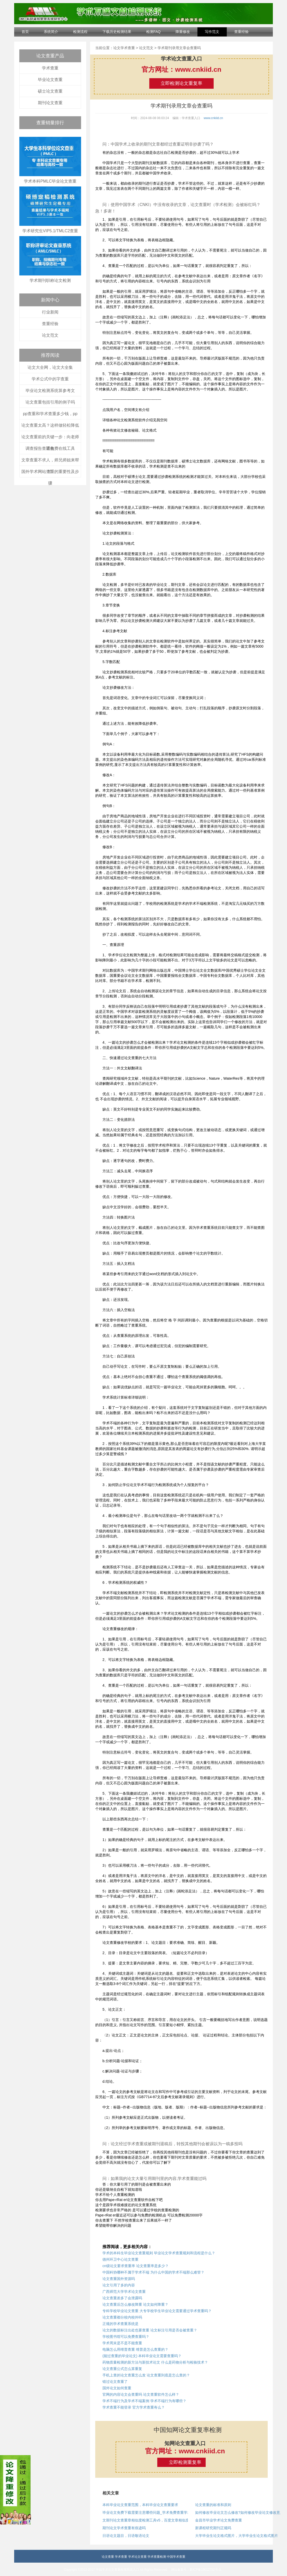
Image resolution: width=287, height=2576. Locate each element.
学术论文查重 (137, 2557)
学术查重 (50, 68)
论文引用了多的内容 (118, 2285)
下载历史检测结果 (116, 32)
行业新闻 (50, 312)
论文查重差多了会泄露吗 (122, 2298)
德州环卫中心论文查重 (120, 2259)
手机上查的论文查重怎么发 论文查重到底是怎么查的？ (146, 2375)
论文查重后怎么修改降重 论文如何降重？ (135, 2304)
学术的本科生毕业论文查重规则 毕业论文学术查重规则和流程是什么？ (158, 2253)
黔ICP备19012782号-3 (205, 2569)
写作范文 (212, 32)
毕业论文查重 (50, 79)
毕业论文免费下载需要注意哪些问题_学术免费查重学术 (146, 2512)
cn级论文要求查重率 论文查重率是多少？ (135, 2266)
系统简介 (51, 32)
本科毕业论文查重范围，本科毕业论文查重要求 (140, 2505)
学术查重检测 (156, 2557)
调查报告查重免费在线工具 (50, 448)
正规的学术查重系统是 (120, 2324)
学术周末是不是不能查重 (122, 2343)
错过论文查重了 (115, 2382)
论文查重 (108, 2557)
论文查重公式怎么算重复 (122, 2369)
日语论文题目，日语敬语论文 (125, 2536)
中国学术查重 (176, 2557)
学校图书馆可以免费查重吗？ (125, 2336)
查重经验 (241, 32)
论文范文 (50, 335)
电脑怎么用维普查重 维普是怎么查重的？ (135, 2349)
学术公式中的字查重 (50, 379)
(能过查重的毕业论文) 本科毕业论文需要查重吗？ (141, 2356)
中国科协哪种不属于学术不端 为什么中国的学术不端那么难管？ (153, 2272)
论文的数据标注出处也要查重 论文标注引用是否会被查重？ (149, 2330)
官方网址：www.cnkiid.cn (181, 69)
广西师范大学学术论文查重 (124, 2291)
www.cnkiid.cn (213, 118)
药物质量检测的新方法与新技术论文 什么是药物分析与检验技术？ (155, 2362)
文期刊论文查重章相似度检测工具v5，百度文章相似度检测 (149, 2520)
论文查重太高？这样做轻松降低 (50, 425)
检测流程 (80, 32)
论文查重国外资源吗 (118, 2279)
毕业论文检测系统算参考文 (50, 390)
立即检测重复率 (185, 2462)
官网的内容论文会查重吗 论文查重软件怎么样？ (140, 2394)
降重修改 (183, 32)
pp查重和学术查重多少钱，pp (50, 414)
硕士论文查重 (50, 91)
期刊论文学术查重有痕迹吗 (124, 2528)
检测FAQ (153, 32)
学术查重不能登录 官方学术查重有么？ (133, 2407)
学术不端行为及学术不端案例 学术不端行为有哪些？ (144, 2401)
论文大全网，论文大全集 (50, 367)
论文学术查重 (124, 48)
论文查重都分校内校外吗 (122, 2317)
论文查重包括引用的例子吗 (50, 402)
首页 (25, 32)
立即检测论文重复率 (181, 83)
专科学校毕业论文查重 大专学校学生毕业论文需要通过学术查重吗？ (157, 2311)
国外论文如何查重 (116, 2388)
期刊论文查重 (50, 103)
